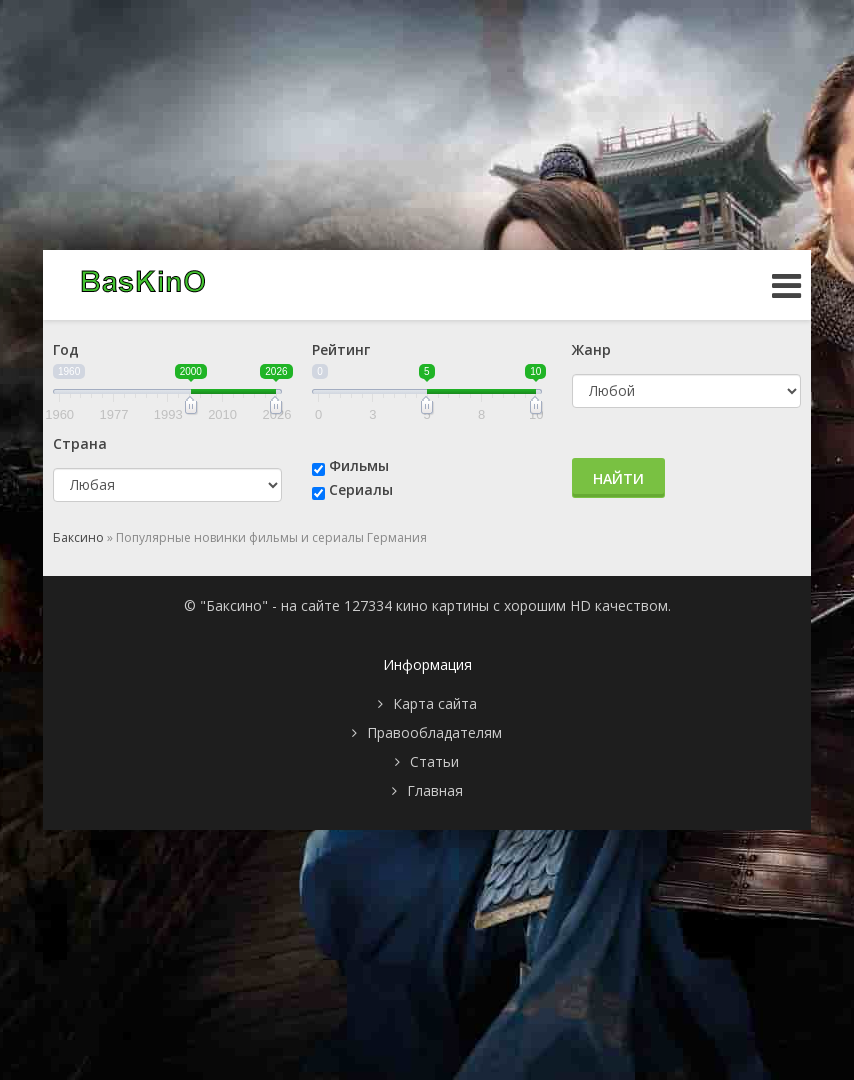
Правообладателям (434, 732)
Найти (618, 478)
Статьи (434, 761)
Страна (80, 443)
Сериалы (361, 489)
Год (66, 349)
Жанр (591, 349)
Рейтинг (341, 349)
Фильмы (359, 465)
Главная (435, 790)
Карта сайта (435, 703)
